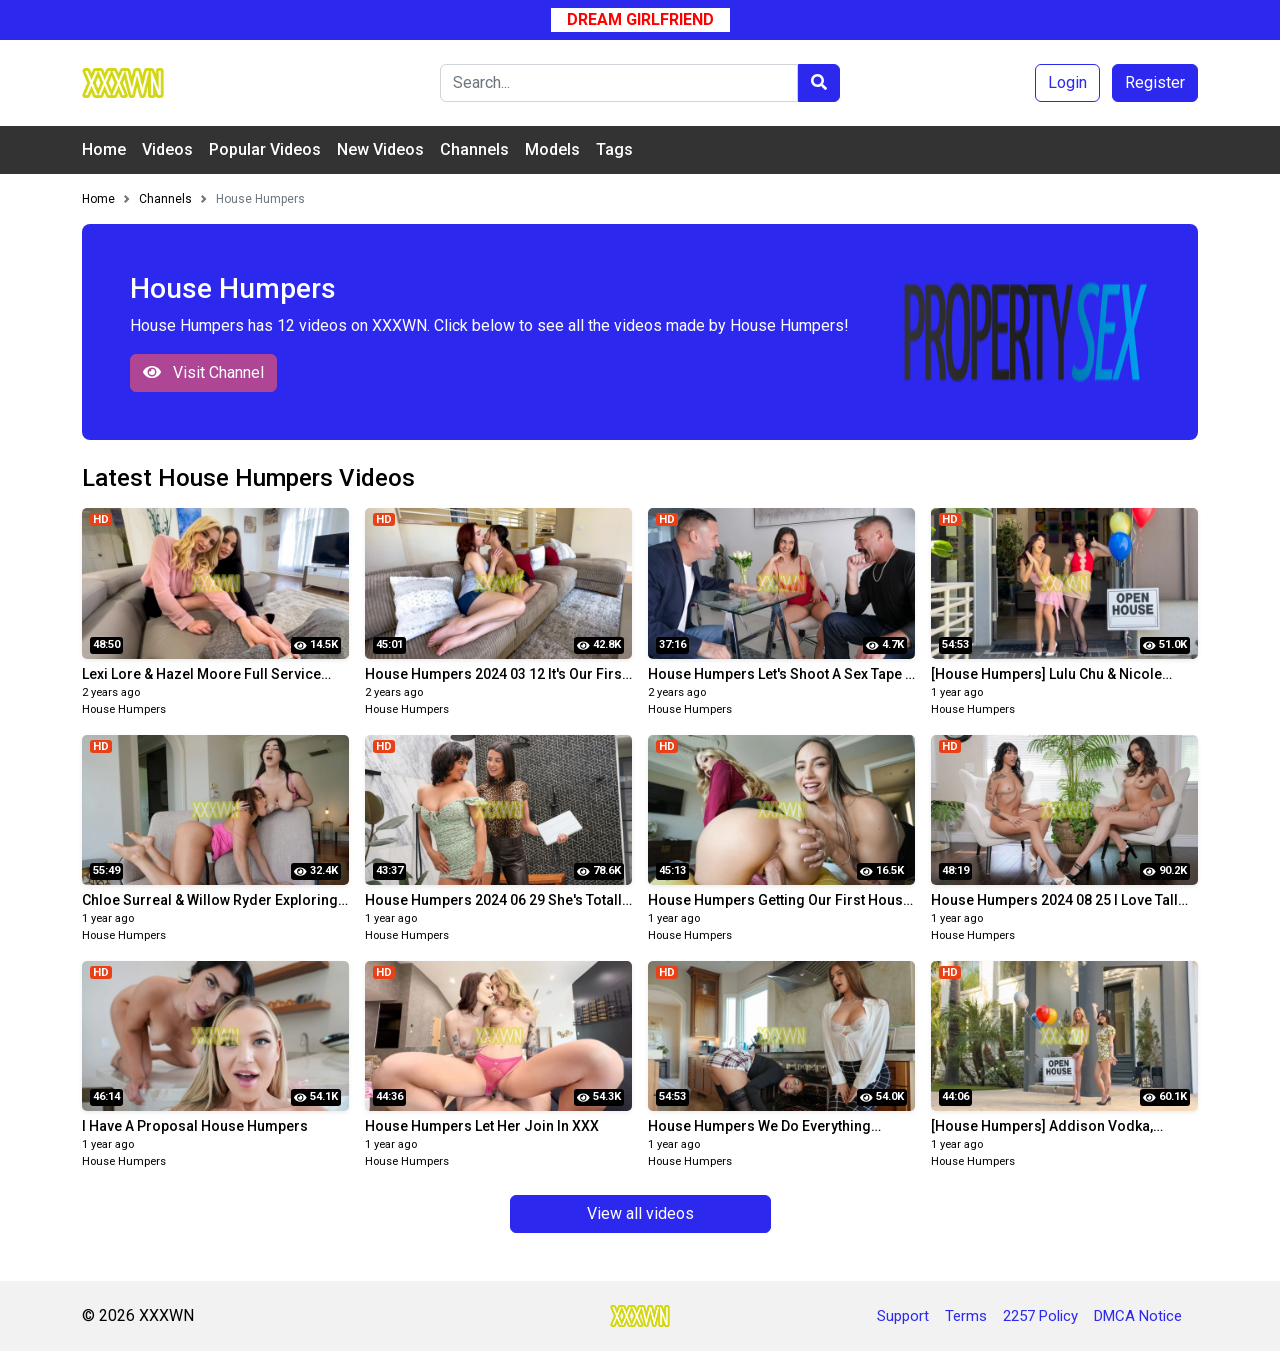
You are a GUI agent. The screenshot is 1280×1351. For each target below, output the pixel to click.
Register (1155, 82)
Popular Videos (265, 149)
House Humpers (124, 709)
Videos (167, 149)
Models (552, 149)
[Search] (619, 83)
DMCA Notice (1138, 1316)
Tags (614, 149)
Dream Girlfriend (640, 19)
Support (903, 1316)
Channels (474, 149)
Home (104, 149)
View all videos (640, 1213)
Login (1067, 82)
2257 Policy (1040, 1316)
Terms (966, 1316)
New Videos (380, 149)
